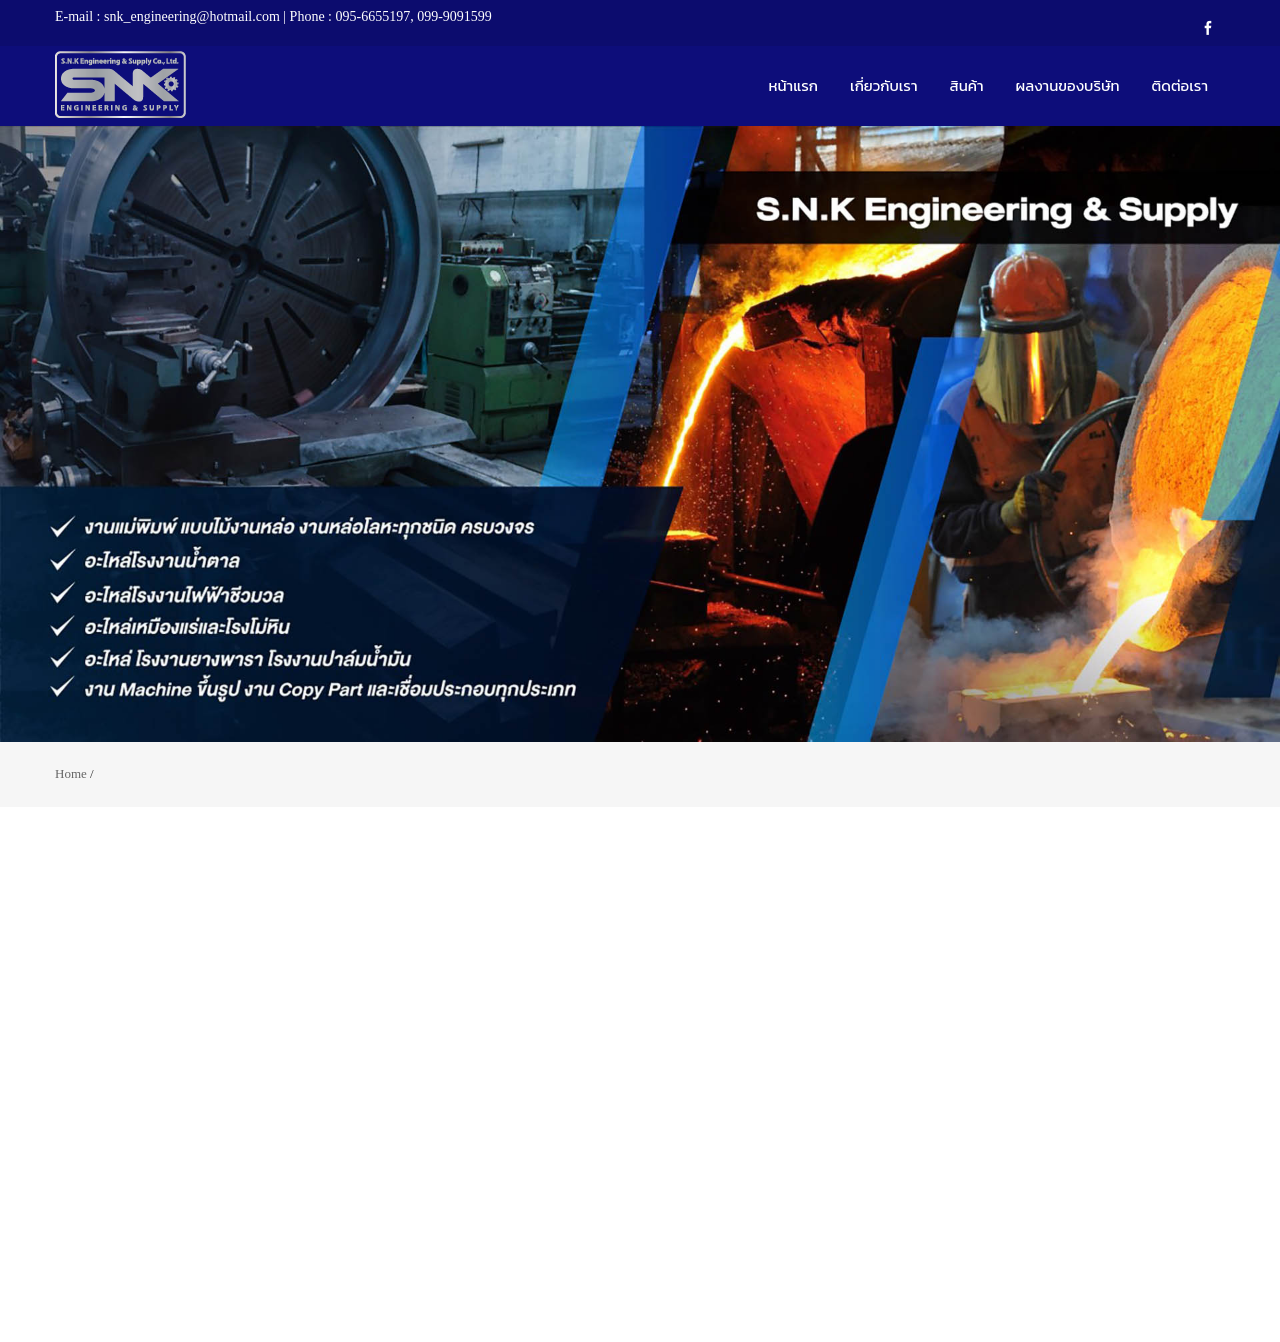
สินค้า (967, 85)
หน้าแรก (793, 85)
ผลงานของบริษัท (1068, 85)
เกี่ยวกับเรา (884, 85)
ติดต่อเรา (1180, 85)
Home (71, 773)
